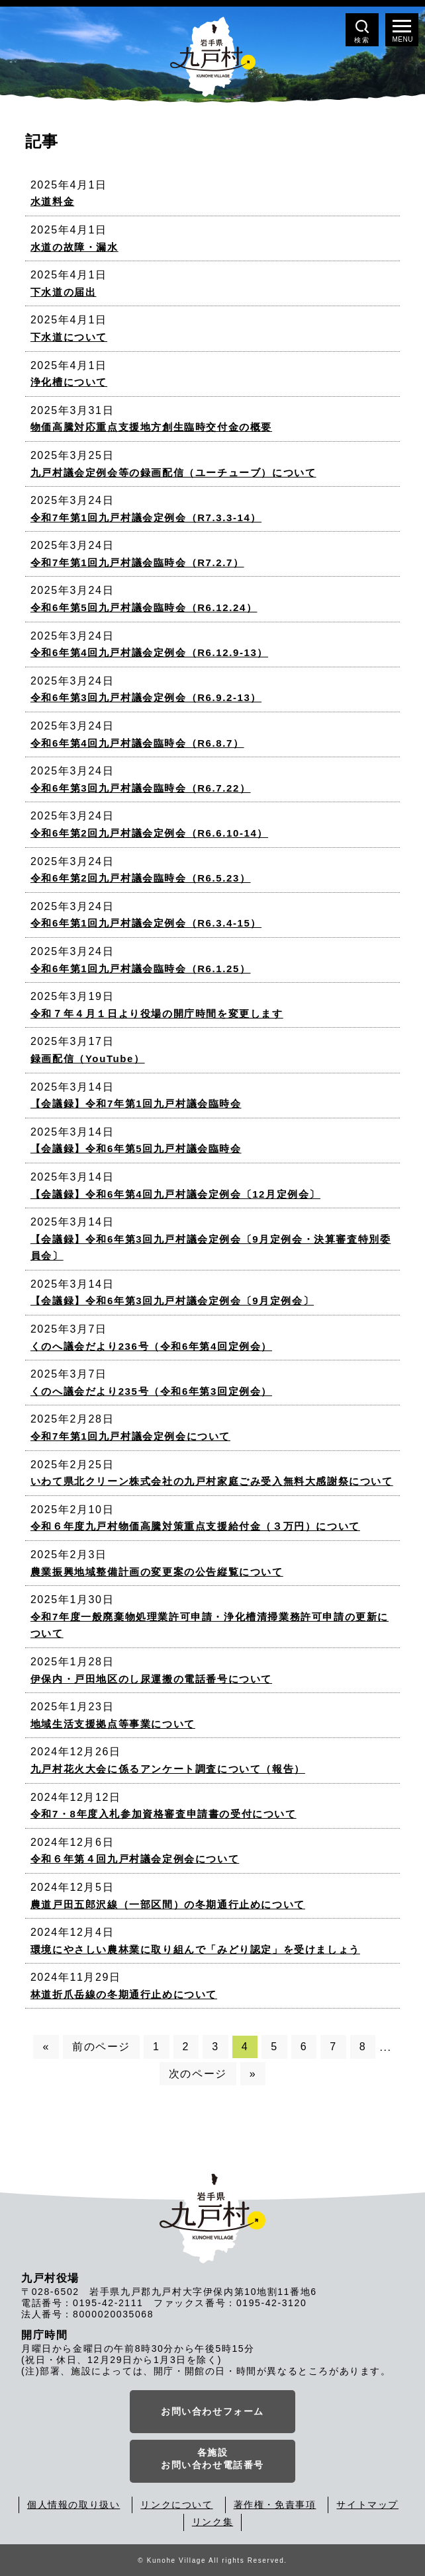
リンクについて (176, 2504)
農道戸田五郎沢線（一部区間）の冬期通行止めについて (167, 1904)
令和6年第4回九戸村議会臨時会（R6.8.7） (137, 743)
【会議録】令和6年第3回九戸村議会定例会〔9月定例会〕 (172, 1300)
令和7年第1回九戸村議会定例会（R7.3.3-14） (145, 517)
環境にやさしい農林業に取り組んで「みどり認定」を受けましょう (195, 1949)
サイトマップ (367, 2504)
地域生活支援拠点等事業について (112, 1723)
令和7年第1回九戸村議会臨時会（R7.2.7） (137, 562)
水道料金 (52, 201)
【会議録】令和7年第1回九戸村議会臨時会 (136, 1103)
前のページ (101, 2046)
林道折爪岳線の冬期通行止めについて (123, 1994)
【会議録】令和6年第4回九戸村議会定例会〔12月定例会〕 (175, 1194)
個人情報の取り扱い (73, 2504)
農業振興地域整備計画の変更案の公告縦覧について (156, 1571)
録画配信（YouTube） (87, 1058)
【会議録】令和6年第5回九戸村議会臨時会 (136, 1148)
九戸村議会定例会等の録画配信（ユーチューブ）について (173, 472)
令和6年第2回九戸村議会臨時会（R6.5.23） (140, 878)
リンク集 (212, 2521)
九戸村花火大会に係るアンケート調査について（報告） (167, 1768)
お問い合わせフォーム (212, 2411)
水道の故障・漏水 (74, 247)
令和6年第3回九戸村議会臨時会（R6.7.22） (140, 788)
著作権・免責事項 (275, 2504)
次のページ (198, 2073)
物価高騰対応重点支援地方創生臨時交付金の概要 (151, 427)
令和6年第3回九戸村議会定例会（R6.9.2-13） (145, 697)
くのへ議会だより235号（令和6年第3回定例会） (151, 1391)
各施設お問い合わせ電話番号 (212, 2459)
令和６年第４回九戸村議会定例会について (134, 1858)
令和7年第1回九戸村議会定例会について (130, 1436)
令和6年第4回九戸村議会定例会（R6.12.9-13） (149, 652)
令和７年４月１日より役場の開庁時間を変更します (156, 1013)
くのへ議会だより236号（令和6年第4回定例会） (151, 1346)
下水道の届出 (63, 292)
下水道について (68, 337)
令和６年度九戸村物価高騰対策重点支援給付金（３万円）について (195, 1526)
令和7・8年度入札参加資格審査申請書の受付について (163, 1813)
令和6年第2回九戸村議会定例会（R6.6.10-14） (149, 833)
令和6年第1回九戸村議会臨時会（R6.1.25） (140, 968)
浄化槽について (68, 382)
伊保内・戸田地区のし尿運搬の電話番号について (151, 1678)
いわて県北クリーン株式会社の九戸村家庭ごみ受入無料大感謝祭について (211, 1481)
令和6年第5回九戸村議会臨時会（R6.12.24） (144, 607)
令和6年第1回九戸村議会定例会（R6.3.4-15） (145, 923)
